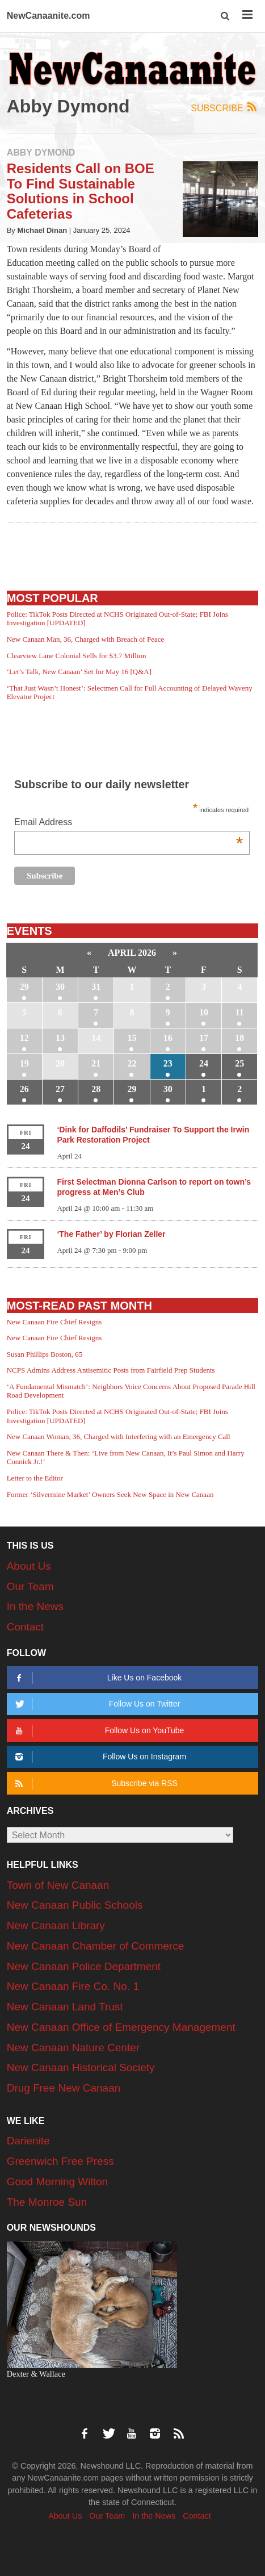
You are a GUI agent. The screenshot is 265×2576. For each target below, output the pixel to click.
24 (203, 1063)
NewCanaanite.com (48, 15)
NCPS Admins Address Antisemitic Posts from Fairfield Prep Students (111, 1370)
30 (60, 987)
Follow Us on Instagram (99, 1757)
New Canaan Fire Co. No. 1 (73, 1986)
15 (131, 1038)
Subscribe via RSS (95, 1783)
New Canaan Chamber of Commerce (95, 1946)
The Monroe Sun (47, 2202)
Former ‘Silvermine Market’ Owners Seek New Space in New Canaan (110, 1494)
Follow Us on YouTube (98, 1731)
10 (203, 1012)
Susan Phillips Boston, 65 (45, 1354)
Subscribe (224, 107)
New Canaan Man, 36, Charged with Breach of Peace (86, 639)
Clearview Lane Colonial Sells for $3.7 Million (76, 655)
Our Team (30, 1586)
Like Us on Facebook (97, 1678)
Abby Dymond (41, 152)
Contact (25, 1627)
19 (24, 1063)
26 (24, 1089)
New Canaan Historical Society (81, 2067)
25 (239, 1063)
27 (60, 1089)
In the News (35, 1606)
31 (95, 987)
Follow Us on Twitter (96, 1704)
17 (203, 1038)
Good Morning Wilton (57, 2182)
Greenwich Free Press (60, 2161)
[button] (225, 16)
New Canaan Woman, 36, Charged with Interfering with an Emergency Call (118, 1436)
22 (131, 1063)
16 (168, 1038)
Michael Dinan (43, 230)
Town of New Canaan (58, 1885)
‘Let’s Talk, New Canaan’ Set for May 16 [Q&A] (79, 671)
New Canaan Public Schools (75, 1905)
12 (24, 1038)
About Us (29, 1566)
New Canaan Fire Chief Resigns (54, 1322)
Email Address (128, 823)
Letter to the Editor (35, 1478)
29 (24, 987)
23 (168, 1063)
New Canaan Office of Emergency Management (121, 2027)
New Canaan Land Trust (65, 2007)
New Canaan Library (56, 1925)
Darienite (28, 2141)
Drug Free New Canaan (64, 2088)
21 (95, 1063)
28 (95, 1089)
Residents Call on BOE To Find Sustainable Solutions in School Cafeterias (80, 191)
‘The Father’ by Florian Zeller (111, 1234)
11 (239, 1012)
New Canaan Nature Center (73, 2048)
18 (239, 1038)
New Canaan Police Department (84, 1966)
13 (60, 1038)
